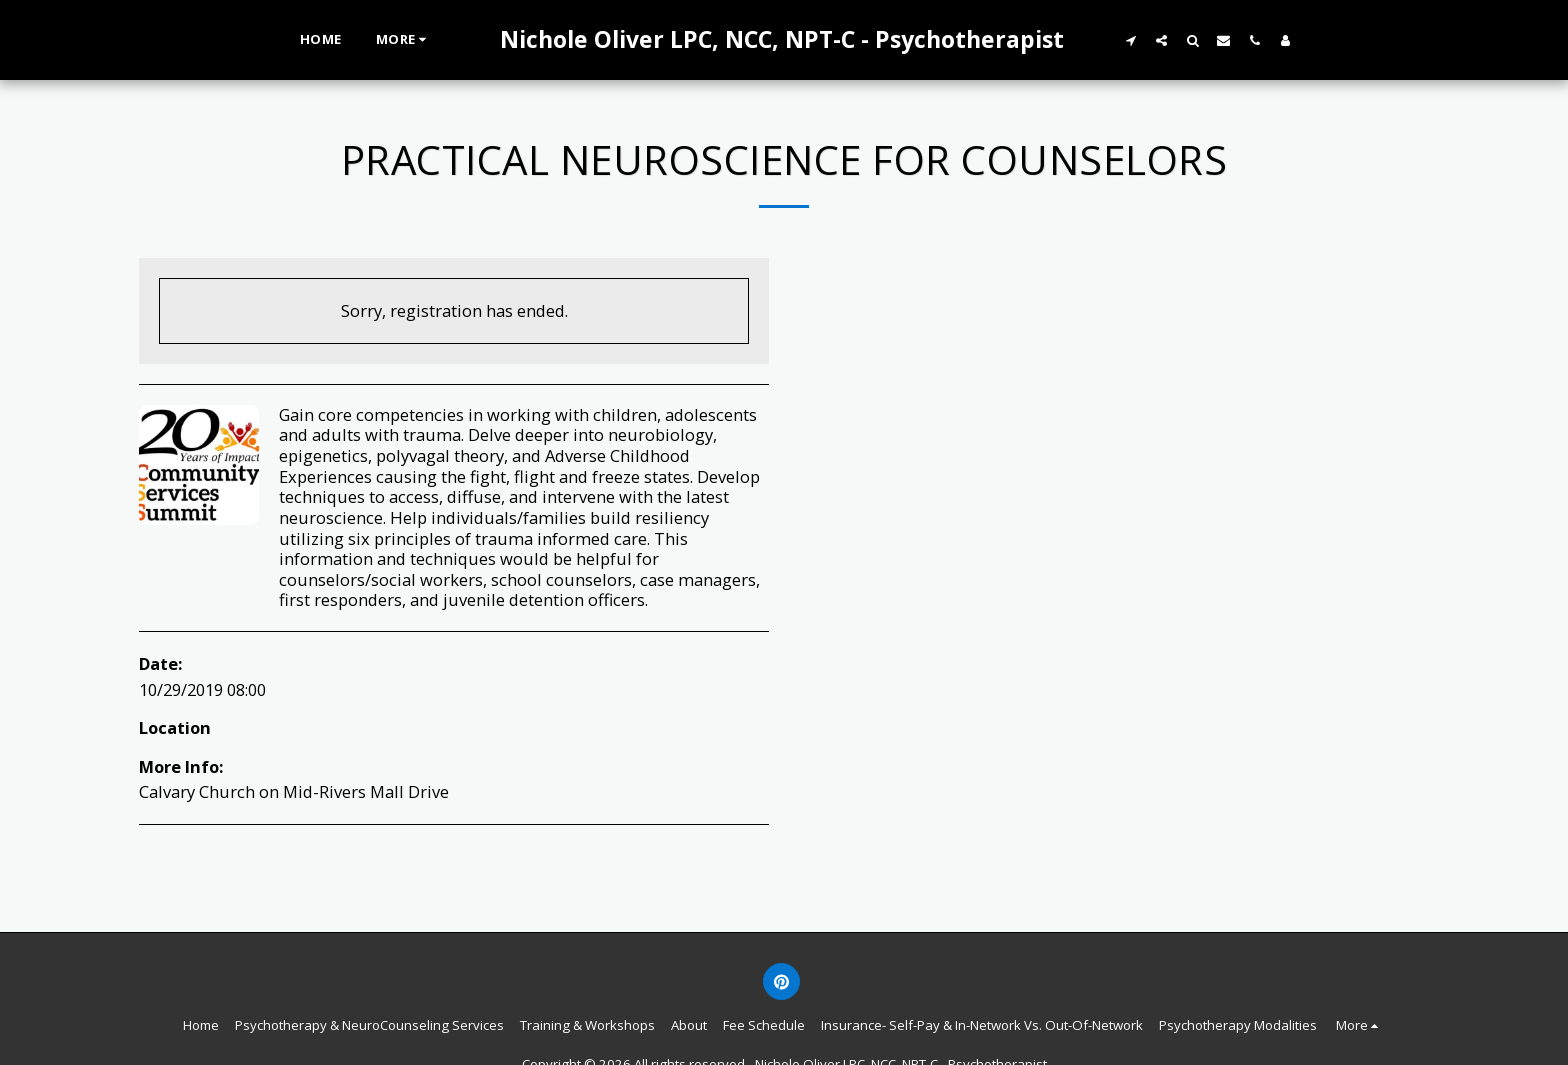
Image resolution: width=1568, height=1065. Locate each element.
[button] (1130, 40)
